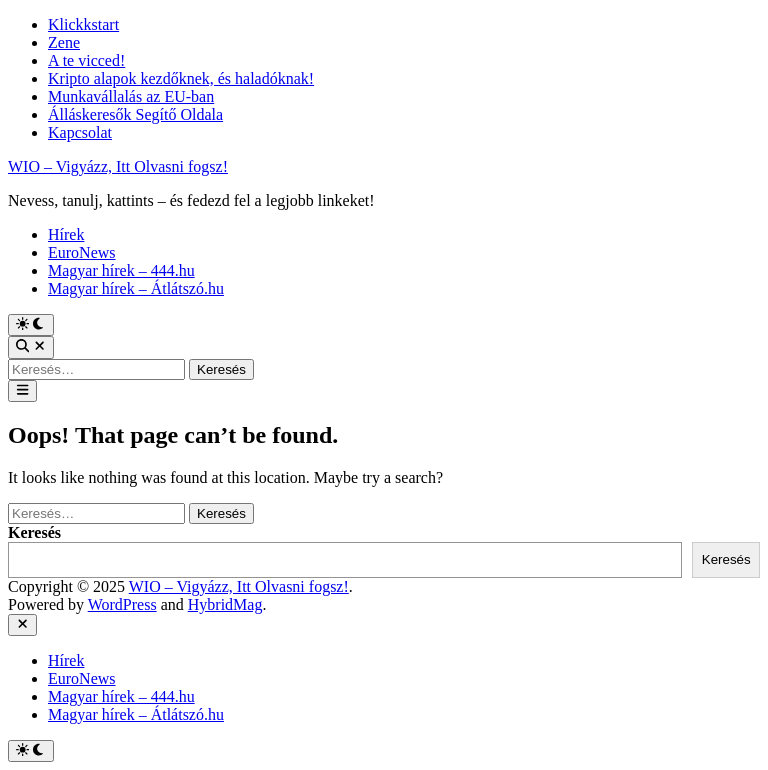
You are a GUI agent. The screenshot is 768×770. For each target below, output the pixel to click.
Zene (64, 42)
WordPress (122, 604)
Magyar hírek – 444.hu (121, 270)
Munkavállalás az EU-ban (131, 96)
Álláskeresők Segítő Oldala (135, 114)
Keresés (34, 532)
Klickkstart (83, 24)
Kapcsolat (80, 132)
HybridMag (225, 604)
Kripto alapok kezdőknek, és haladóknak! (181, 78)
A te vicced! (86, 60)
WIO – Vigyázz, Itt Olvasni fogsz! (118, 166)
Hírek (66, 234)
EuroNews (82, 252)
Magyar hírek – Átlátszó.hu (136, 288)
